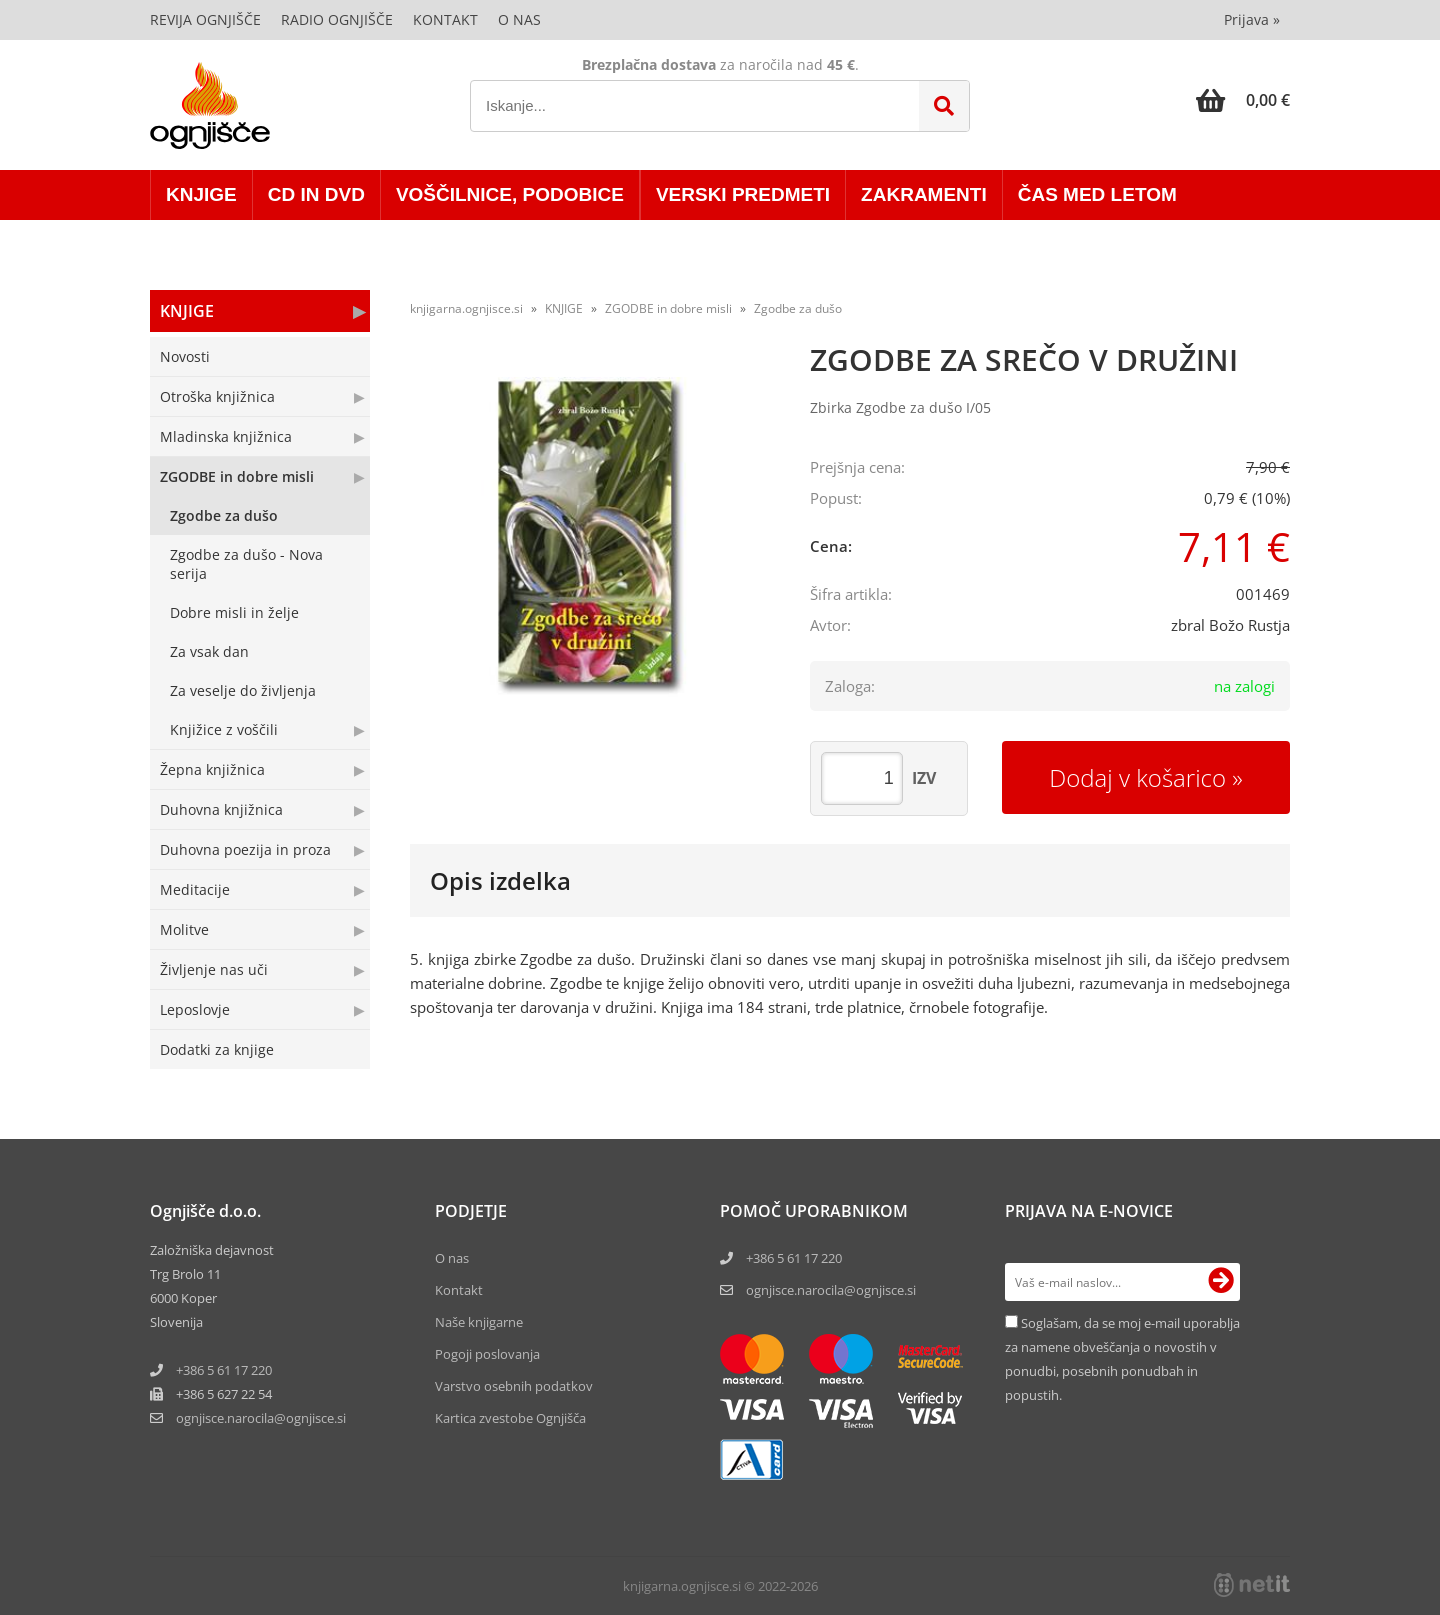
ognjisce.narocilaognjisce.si (261, 1418)
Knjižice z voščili (224, 729)
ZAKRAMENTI (924, 194)
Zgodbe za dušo (224, 515)
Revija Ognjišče (205, 19)
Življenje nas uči (214, 969)
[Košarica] (1243, 100)
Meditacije (195, 889)
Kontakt (445, 19)
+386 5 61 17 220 (224, 1370)
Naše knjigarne (479, 1322)
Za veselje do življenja (243, 690)
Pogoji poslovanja (487, 1354)
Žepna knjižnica (212, 769)
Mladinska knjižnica (226, 436)
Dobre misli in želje (234, 612)
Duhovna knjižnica (221, 809)
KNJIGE (201, 194)
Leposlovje (195, 1009)
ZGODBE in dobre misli (237, 476)
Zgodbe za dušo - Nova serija (246, 564)
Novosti (185, 356)
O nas (519, 19)
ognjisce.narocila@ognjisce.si (831, 1290)
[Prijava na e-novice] (1221, 1282)
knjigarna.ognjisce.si (466, 308)
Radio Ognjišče (337, 19)
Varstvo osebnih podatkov (514, 1386)
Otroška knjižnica (217, 396)
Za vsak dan (209, 651)
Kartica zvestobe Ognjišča (510, 1418)
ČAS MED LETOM (1097, 194)
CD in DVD (316, 194)
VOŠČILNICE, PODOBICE (510, 194)
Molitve (184, 929)
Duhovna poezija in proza (245, 849)
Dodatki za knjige (217, 1049)
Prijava (1252, 19)
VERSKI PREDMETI (743, 194)
